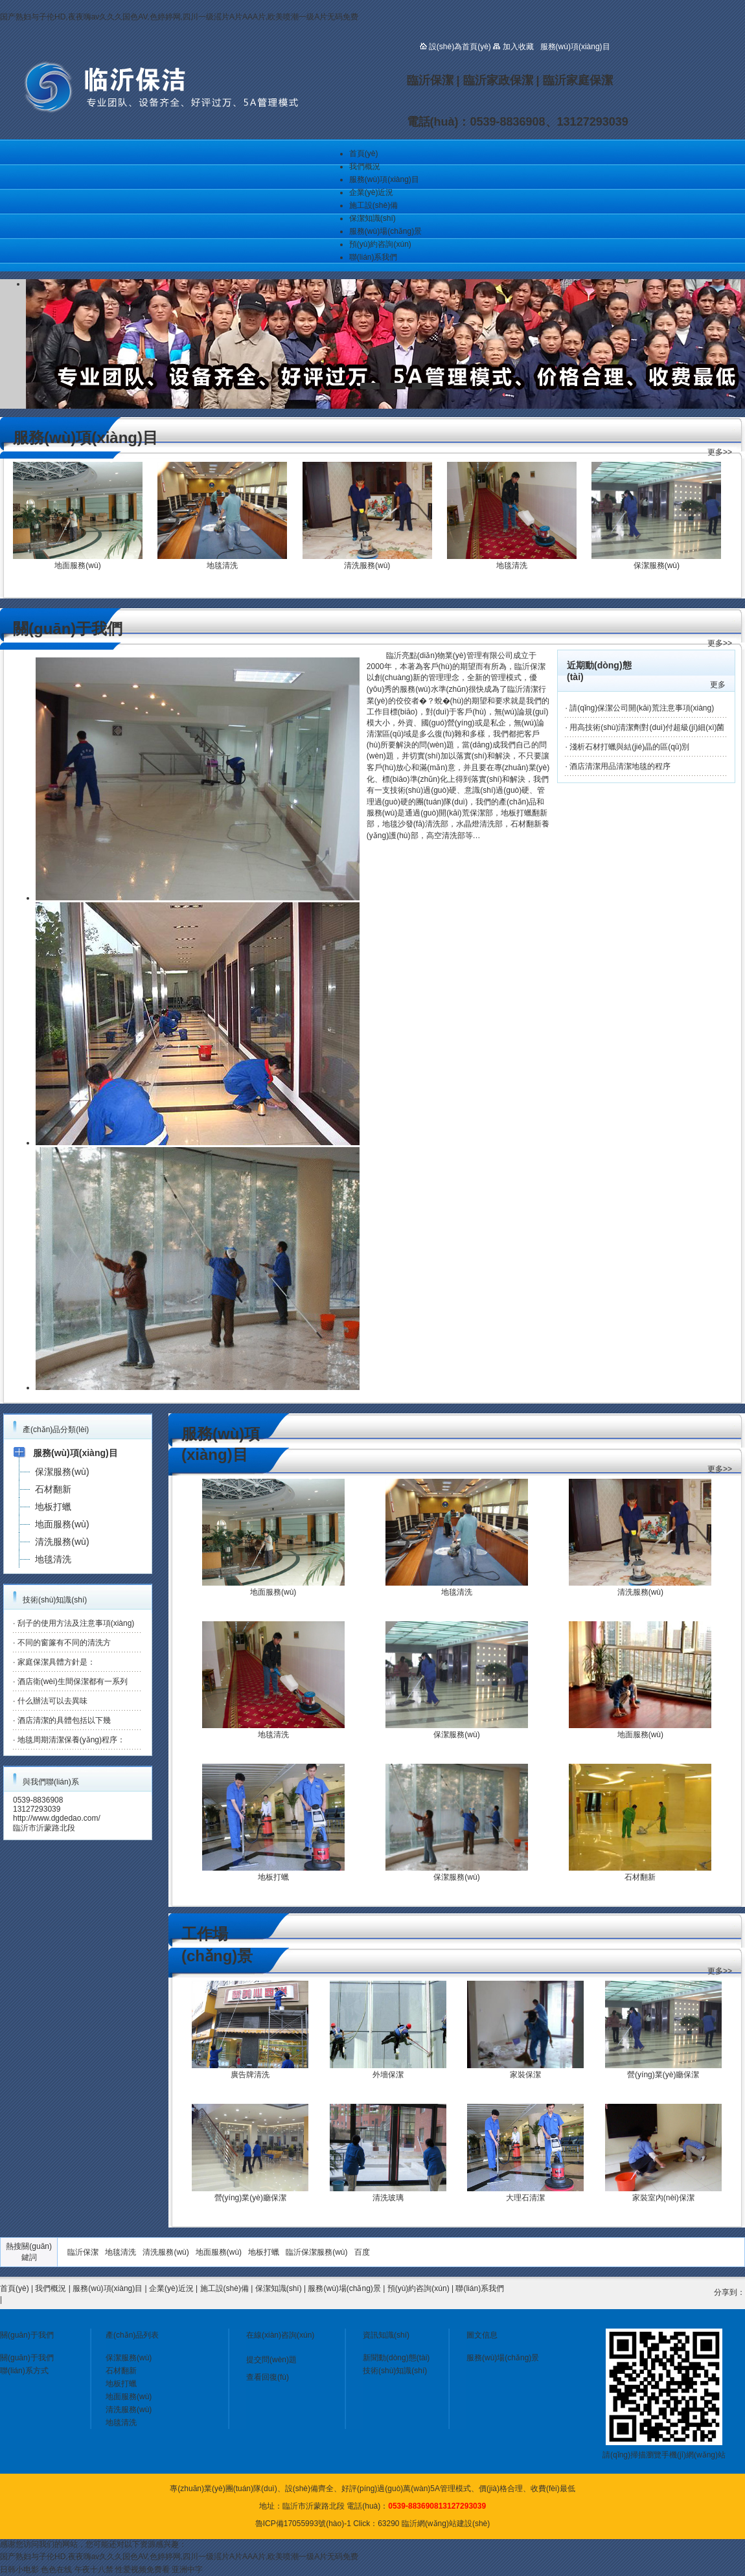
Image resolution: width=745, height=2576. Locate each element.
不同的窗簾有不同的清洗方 (64, 1642)
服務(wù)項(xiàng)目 (384, 179)
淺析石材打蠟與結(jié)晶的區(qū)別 (629, 746)
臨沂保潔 (82, 2252)
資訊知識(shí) (386, 2335)
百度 (362, 2252)
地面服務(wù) (219, 2252)
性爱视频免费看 (142, 2569)
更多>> (719, 452)
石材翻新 (121, 2370)
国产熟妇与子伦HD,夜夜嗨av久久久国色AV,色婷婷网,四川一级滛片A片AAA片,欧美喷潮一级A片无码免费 (179, 16)
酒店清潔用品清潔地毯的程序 (619, 766)
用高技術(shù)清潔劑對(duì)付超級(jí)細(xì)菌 (646, 727)
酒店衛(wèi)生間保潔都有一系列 (72, 1681)
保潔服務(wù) (129, 2357)
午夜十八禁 (93, 2569)
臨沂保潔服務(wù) (316, 2252)
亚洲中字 (187, 2569)
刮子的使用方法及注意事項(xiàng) (76, 1623)
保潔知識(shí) (372, 218)
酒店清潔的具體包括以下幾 (64, 1720)
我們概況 (364, 166)
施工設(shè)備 (373, 205)
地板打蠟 (263, 2252)
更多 (718, 684)
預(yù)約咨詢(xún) (380, 244)
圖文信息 (482, 2335)
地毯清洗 (120, 2252)
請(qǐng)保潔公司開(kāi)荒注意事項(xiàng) (641, 707)
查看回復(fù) (267, 2377)
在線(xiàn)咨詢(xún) (280, 2335)
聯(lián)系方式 (24, 2370)
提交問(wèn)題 (271, 2359)
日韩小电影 (19, 2569)
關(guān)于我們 (27, 2335)
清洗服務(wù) (166, 2252)
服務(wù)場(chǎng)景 (385, 231)
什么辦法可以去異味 (52, 1700)
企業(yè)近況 (371, 192)
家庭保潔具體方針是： (56, 1662)
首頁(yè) (363, 153)
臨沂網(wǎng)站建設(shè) (446, 2523)
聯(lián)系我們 (373, 257)
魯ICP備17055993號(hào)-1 (303, 2523)
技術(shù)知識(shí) (395, 2370)
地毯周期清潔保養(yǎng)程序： (71, 1739)
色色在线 (56, 2569)
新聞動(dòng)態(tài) (396, 2357)
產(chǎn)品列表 (132, 2335)
